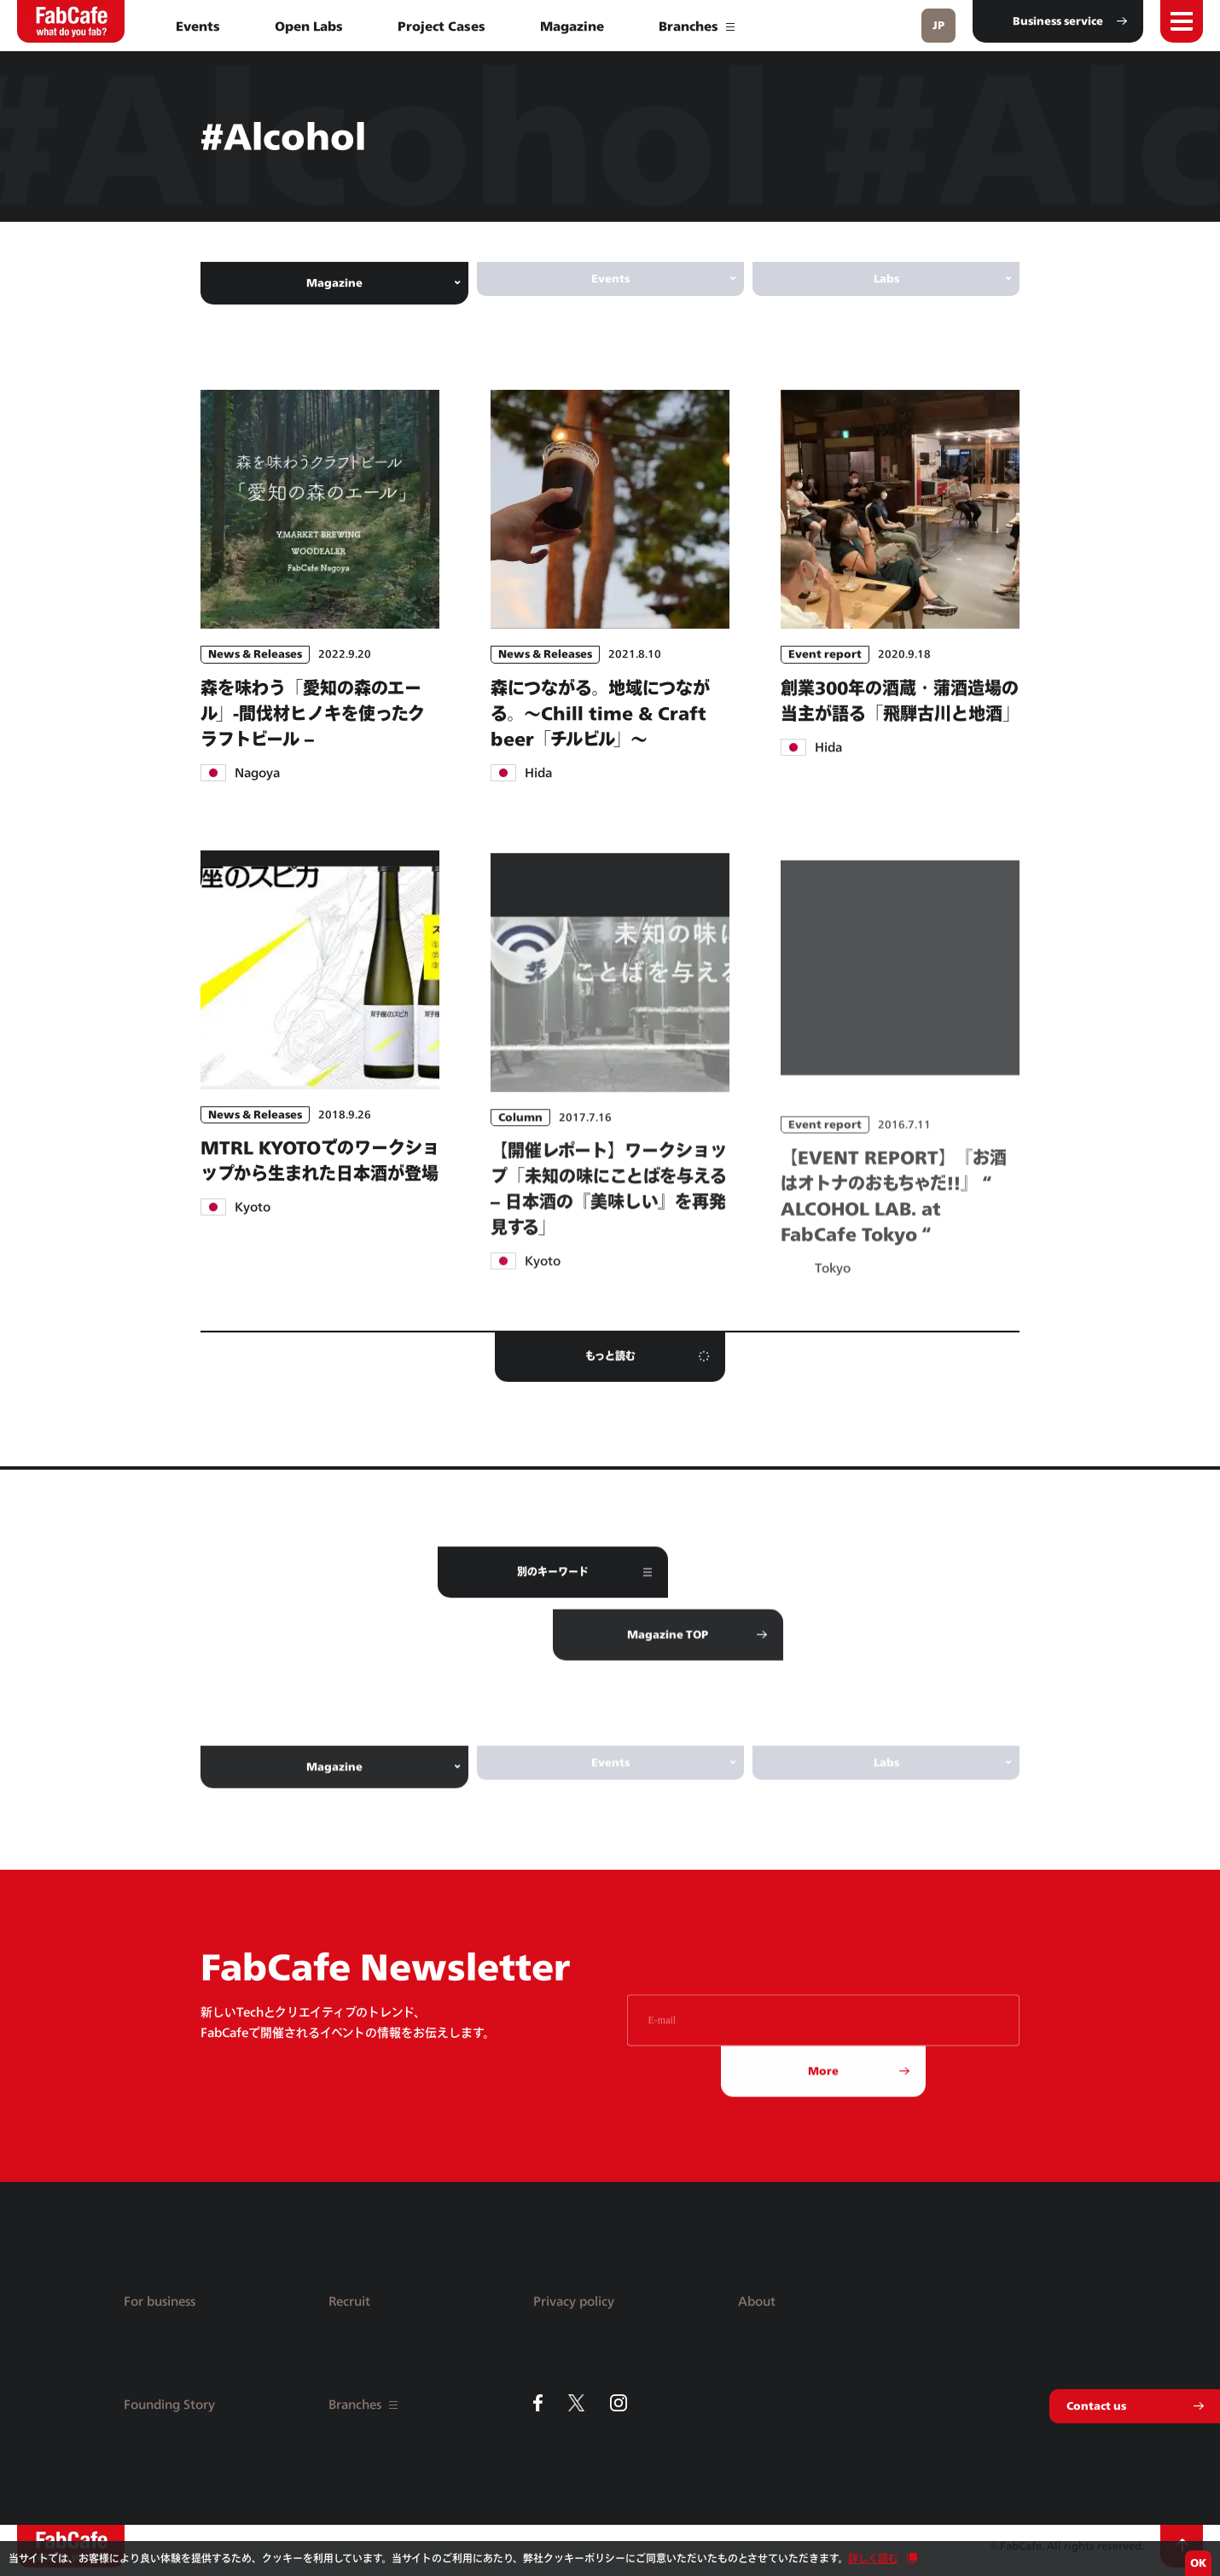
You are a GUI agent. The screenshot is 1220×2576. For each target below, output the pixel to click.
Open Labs (309, 26)
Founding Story (169, 2404)
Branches (697, 26)
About (757, 2301)
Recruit (349, 2301)
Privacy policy (573, 2301)
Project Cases (441, 26)
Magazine (572, 26)
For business (159, 2301)
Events (198, 26)
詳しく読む (873, 2558)
